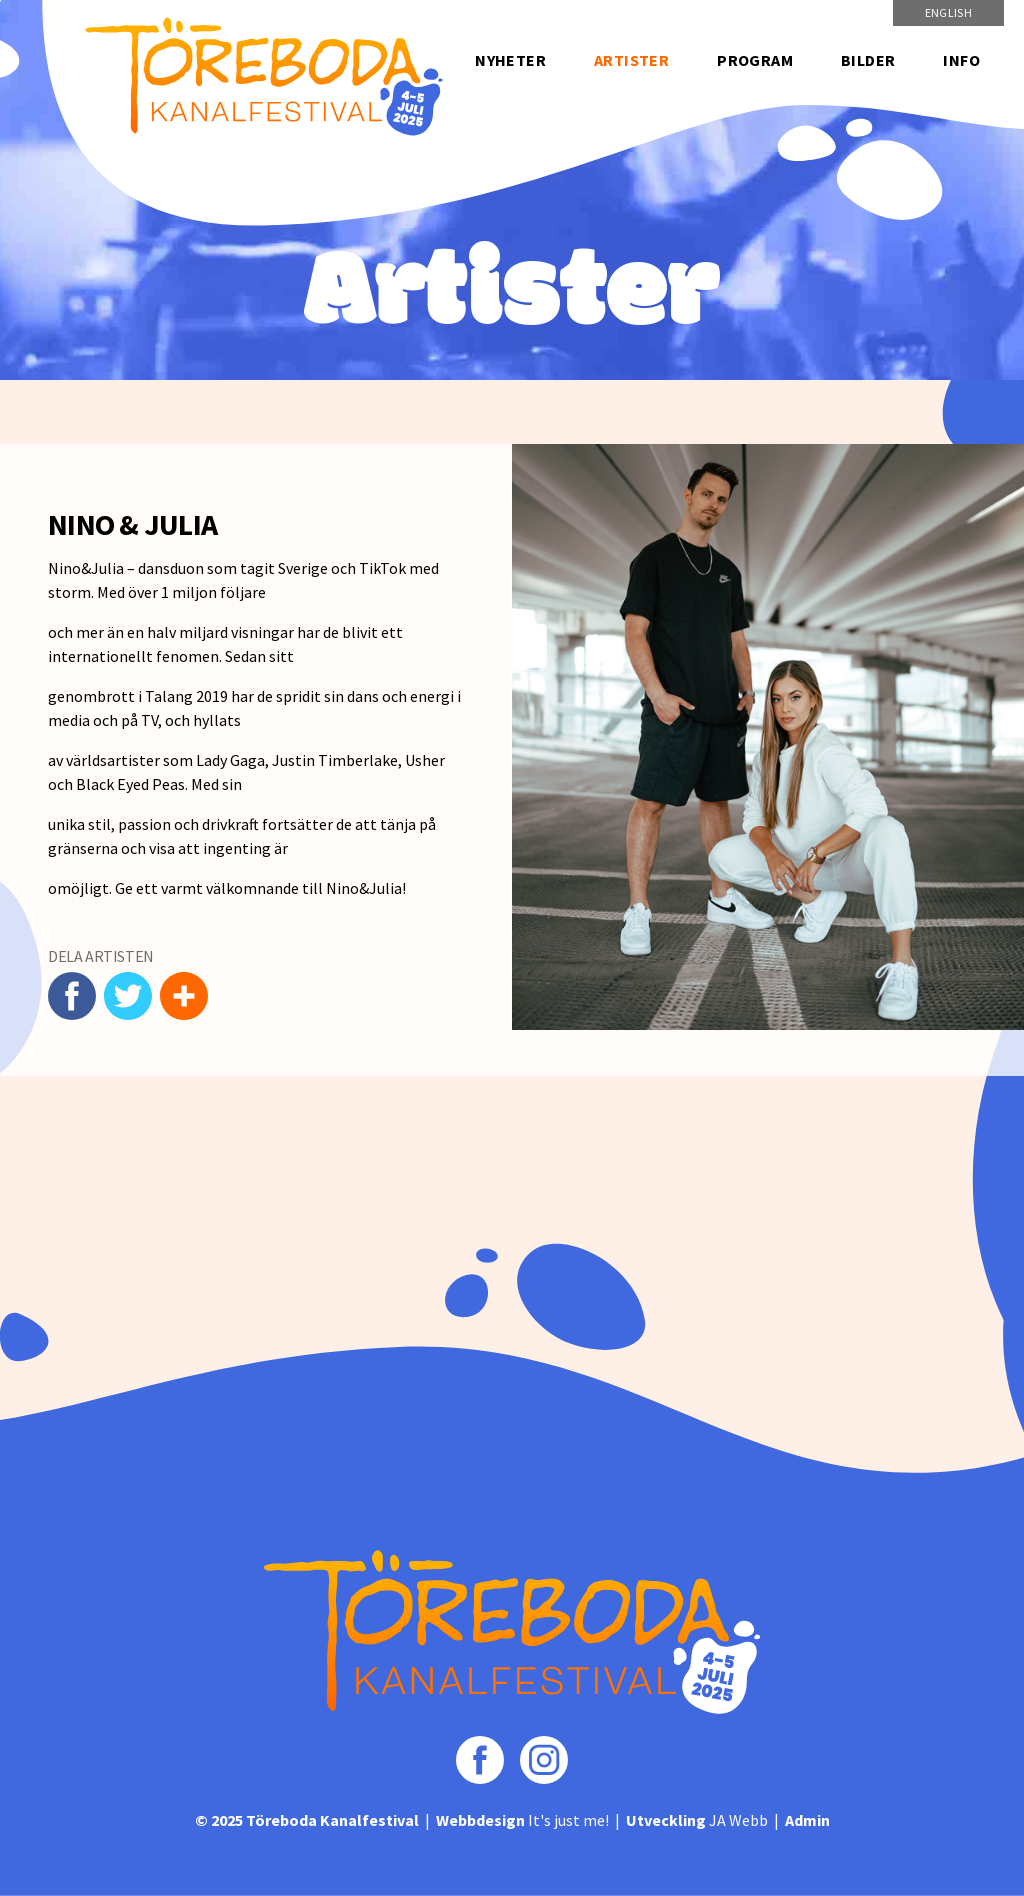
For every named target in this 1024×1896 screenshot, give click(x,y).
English (948, 12)
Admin (807, 1820)
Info (961, 60)
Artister (631, 60)
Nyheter (510, 60)
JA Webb (697, 1820)
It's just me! (522, 1820)
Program (755, 60)
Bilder (868, 60)
